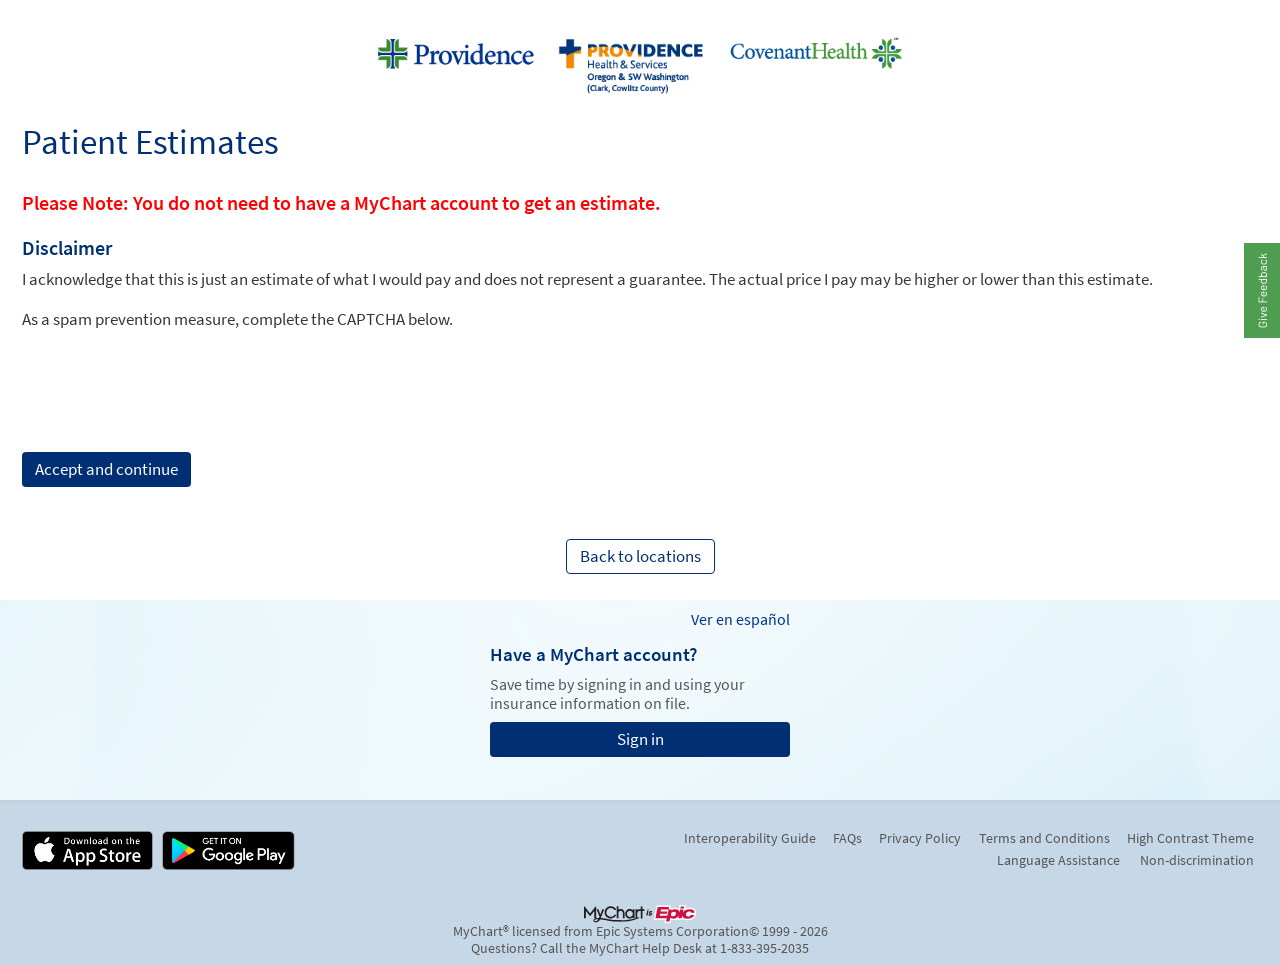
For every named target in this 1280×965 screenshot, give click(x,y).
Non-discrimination (1197, 860)
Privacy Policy (920, 838)
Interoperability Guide (750, 838)
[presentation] (174, 369)
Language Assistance (1058, 860)
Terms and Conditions (1044, 838)
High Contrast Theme (1190, 838)
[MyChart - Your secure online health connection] (640, 61)
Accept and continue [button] (106, 469)
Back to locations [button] (640, 556)
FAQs (847, 838)
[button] (1261, 290)
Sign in (640, 739)
